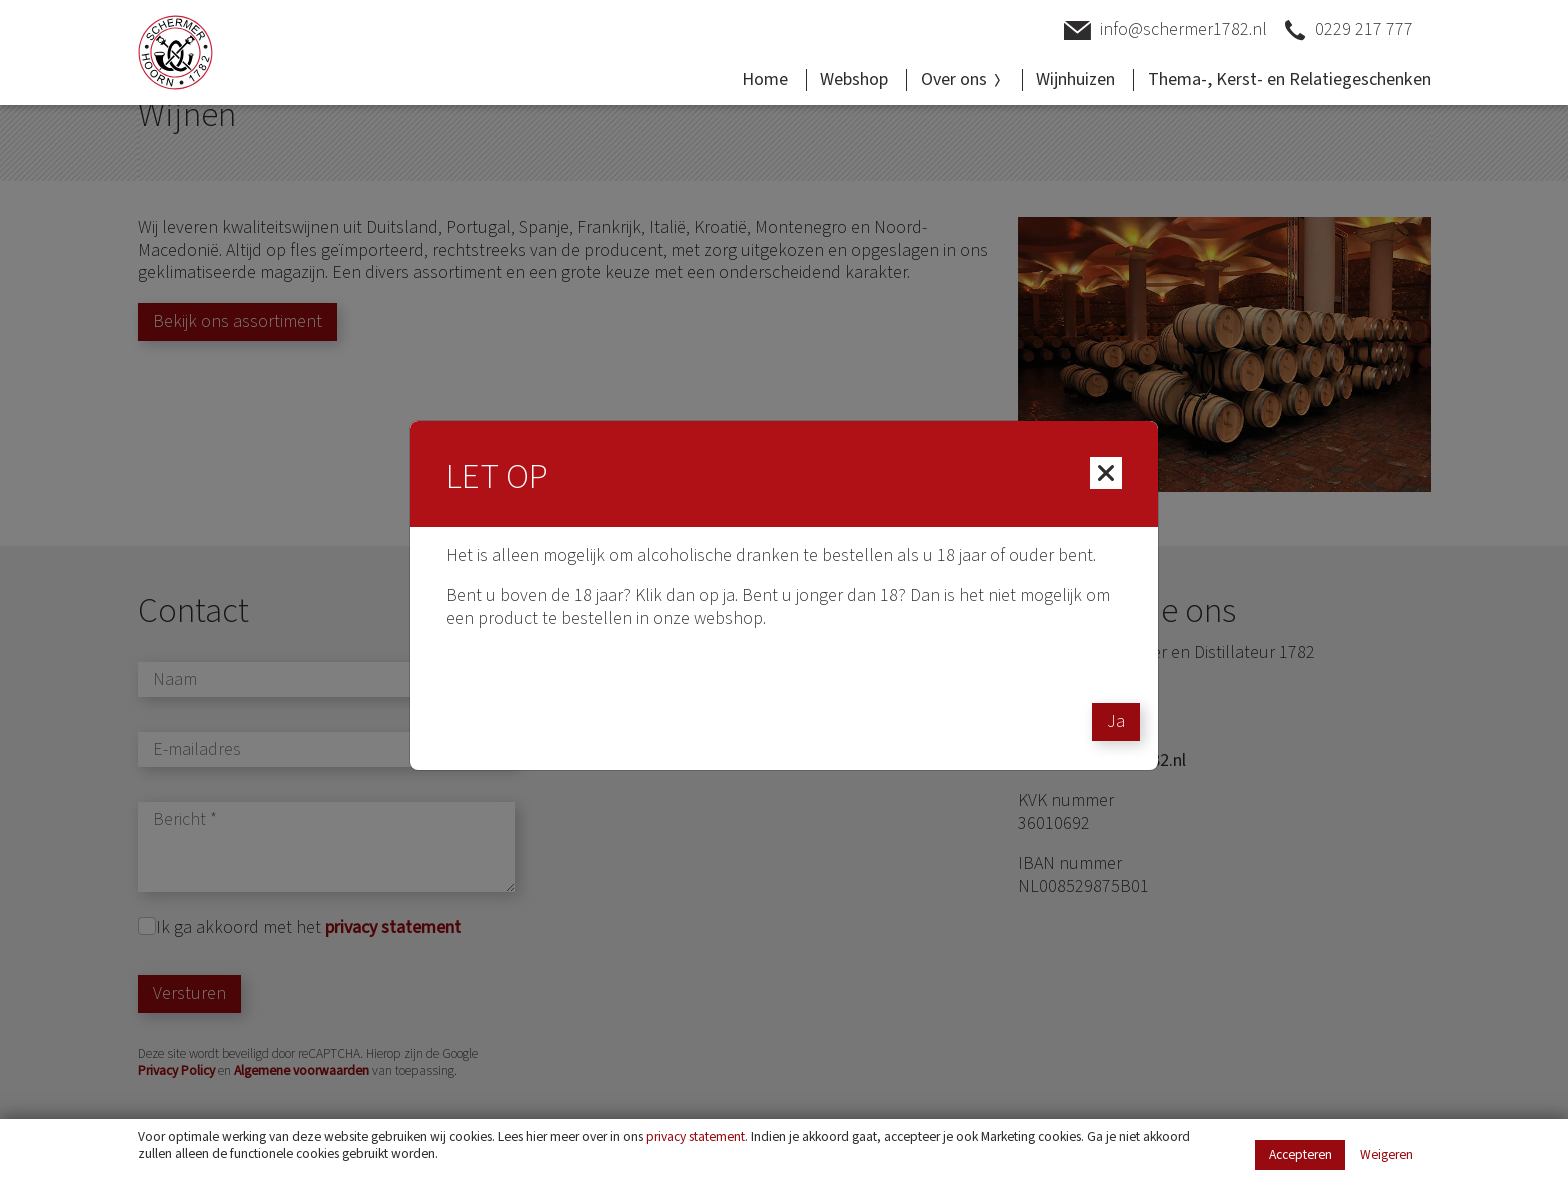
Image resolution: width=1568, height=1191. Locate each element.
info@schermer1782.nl (1165, 30)
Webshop (854, 79)
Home (765, 79)
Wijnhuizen (1075, 79)
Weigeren (1386, 1155)
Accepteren (1300, 1154)
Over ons (962, 79)
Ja (1116, 721)
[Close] (1106, 473)
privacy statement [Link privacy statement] (695, 1136)
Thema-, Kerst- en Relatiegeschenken (1289, 79)
